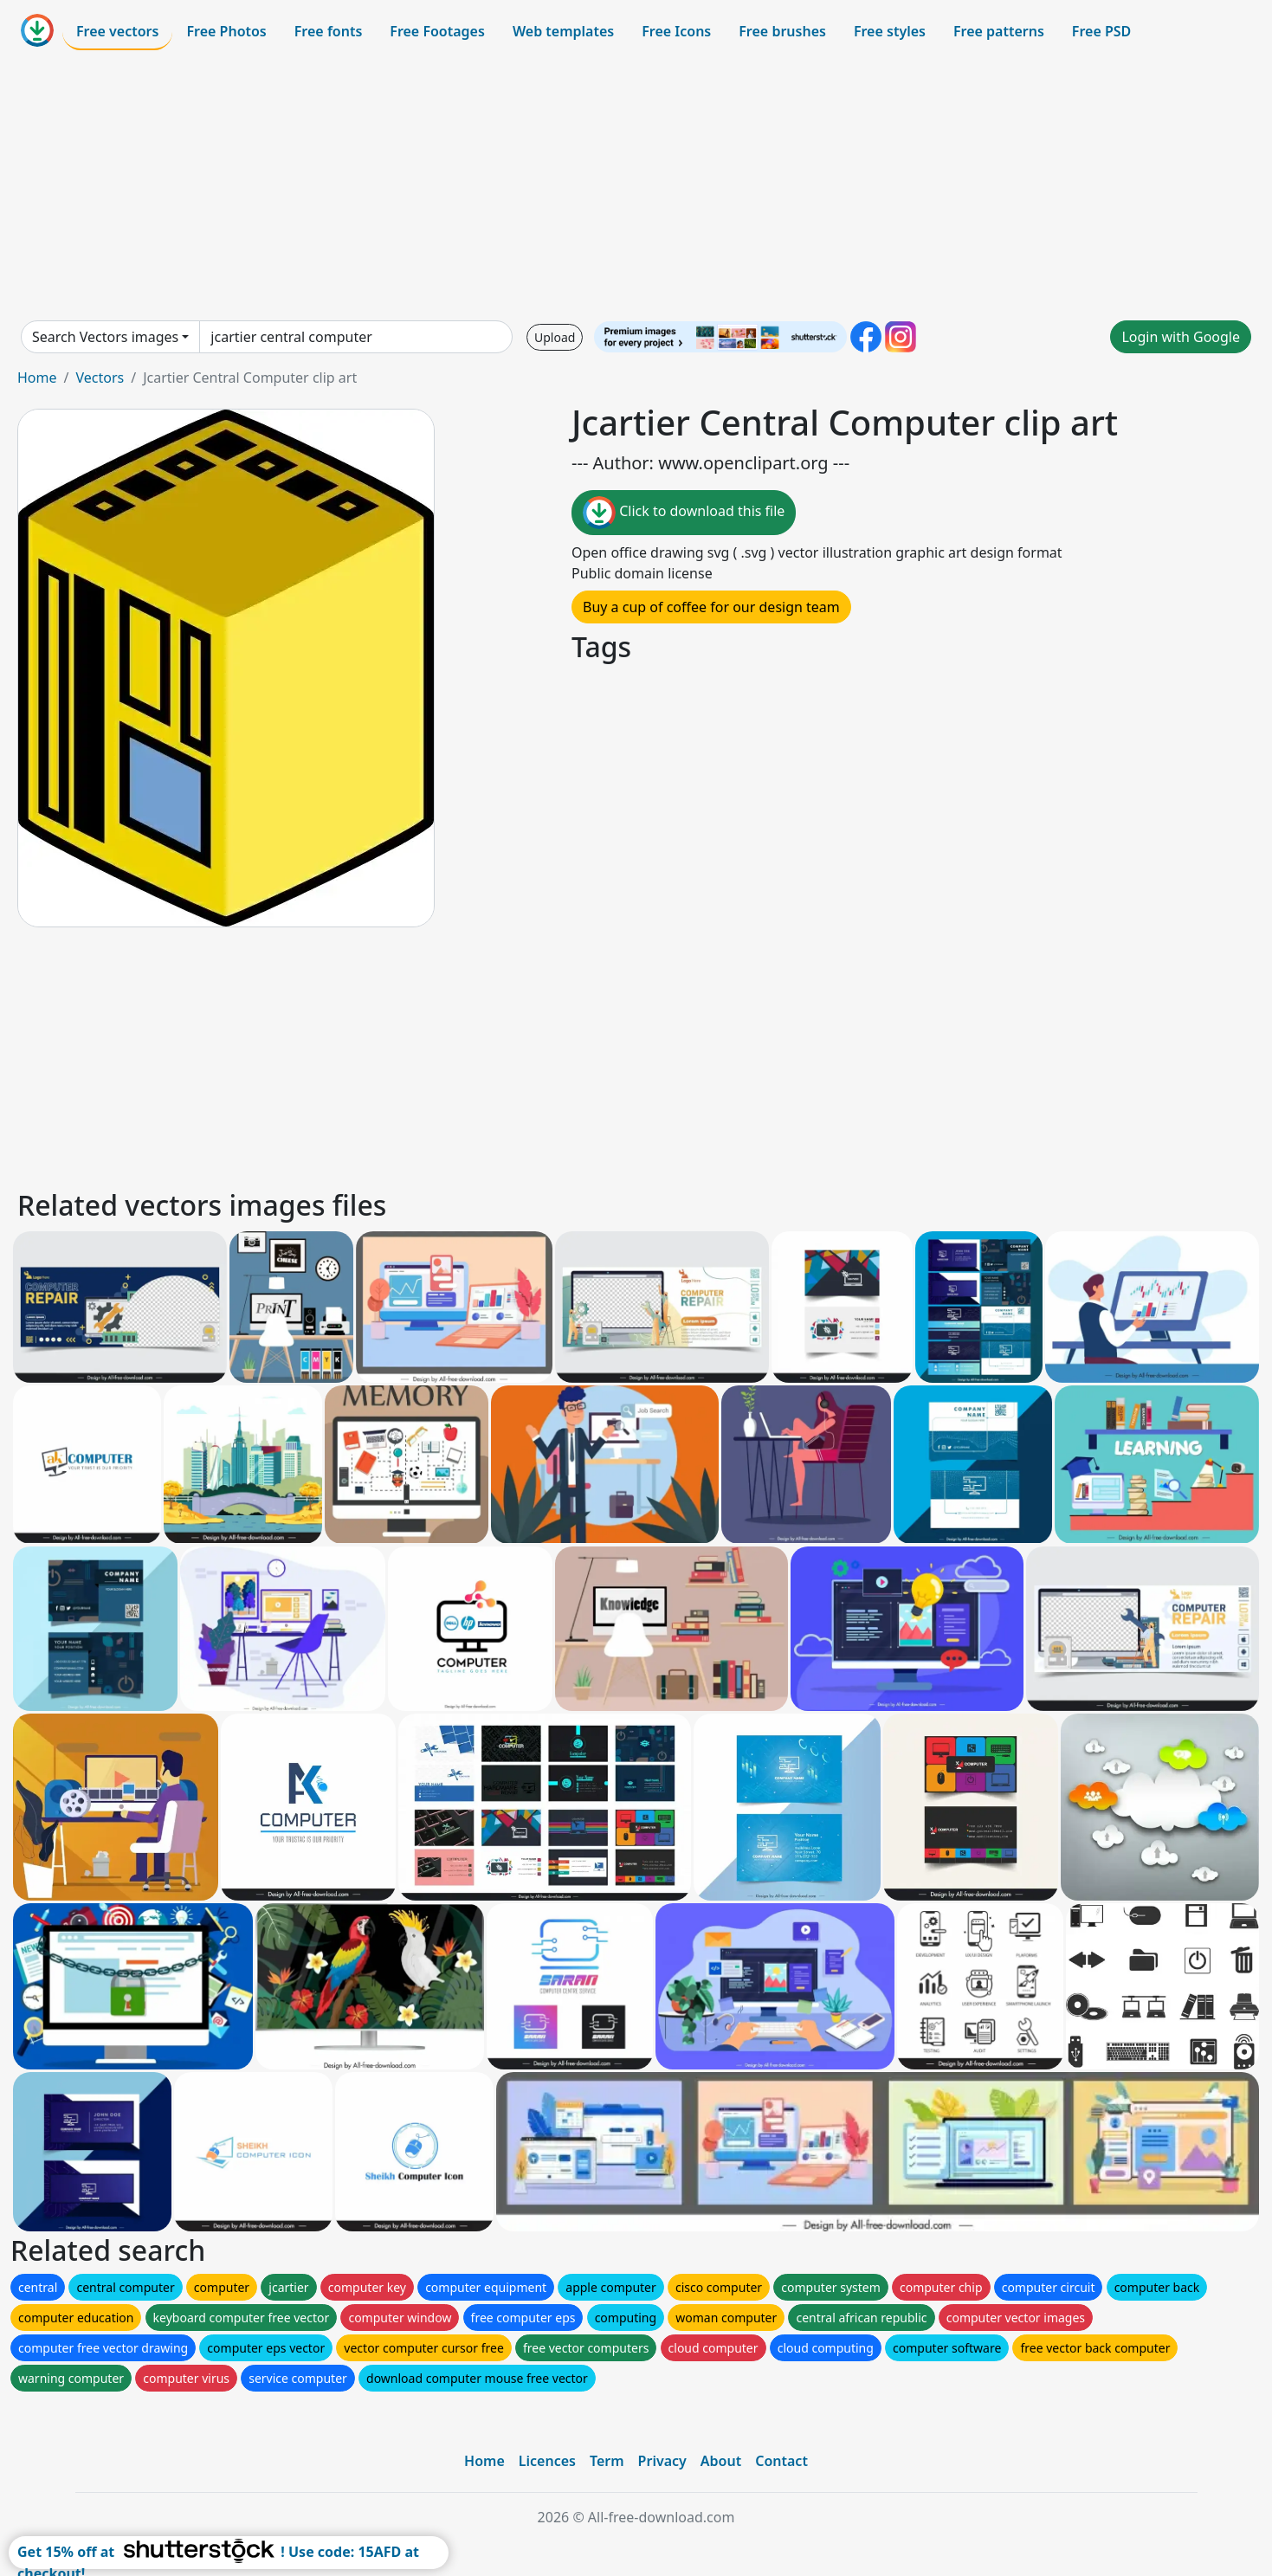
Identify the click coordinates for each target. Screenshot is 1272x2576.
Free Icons (676, 31)
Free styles (890, 31)
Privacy (662, 2460)
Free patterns (998, 31)
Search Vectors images (105, 336)
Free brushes (782, 31)
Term (607, 2460)
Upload (554, 337)
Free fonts (328, 31)
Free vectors (117, 31)
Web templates (563, 31)
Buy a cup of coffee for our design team (711, 607)
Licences (547, 2460)
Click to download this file (684, 512)
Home (37, 377)
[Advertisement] (636, 185)
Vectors (99, 377)
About (721, 2460)
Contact (781, 2460)
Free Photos (226, 31)
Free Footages (437, 31)
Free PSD (1101, 31)
